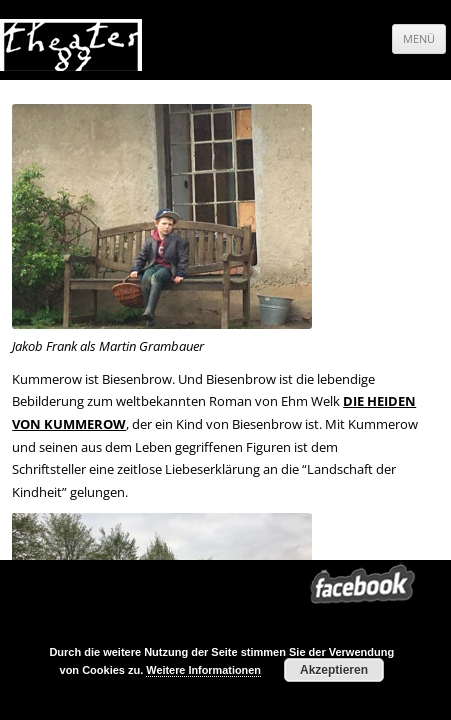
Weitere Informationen (203, 670)
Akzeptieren (334, 670)
